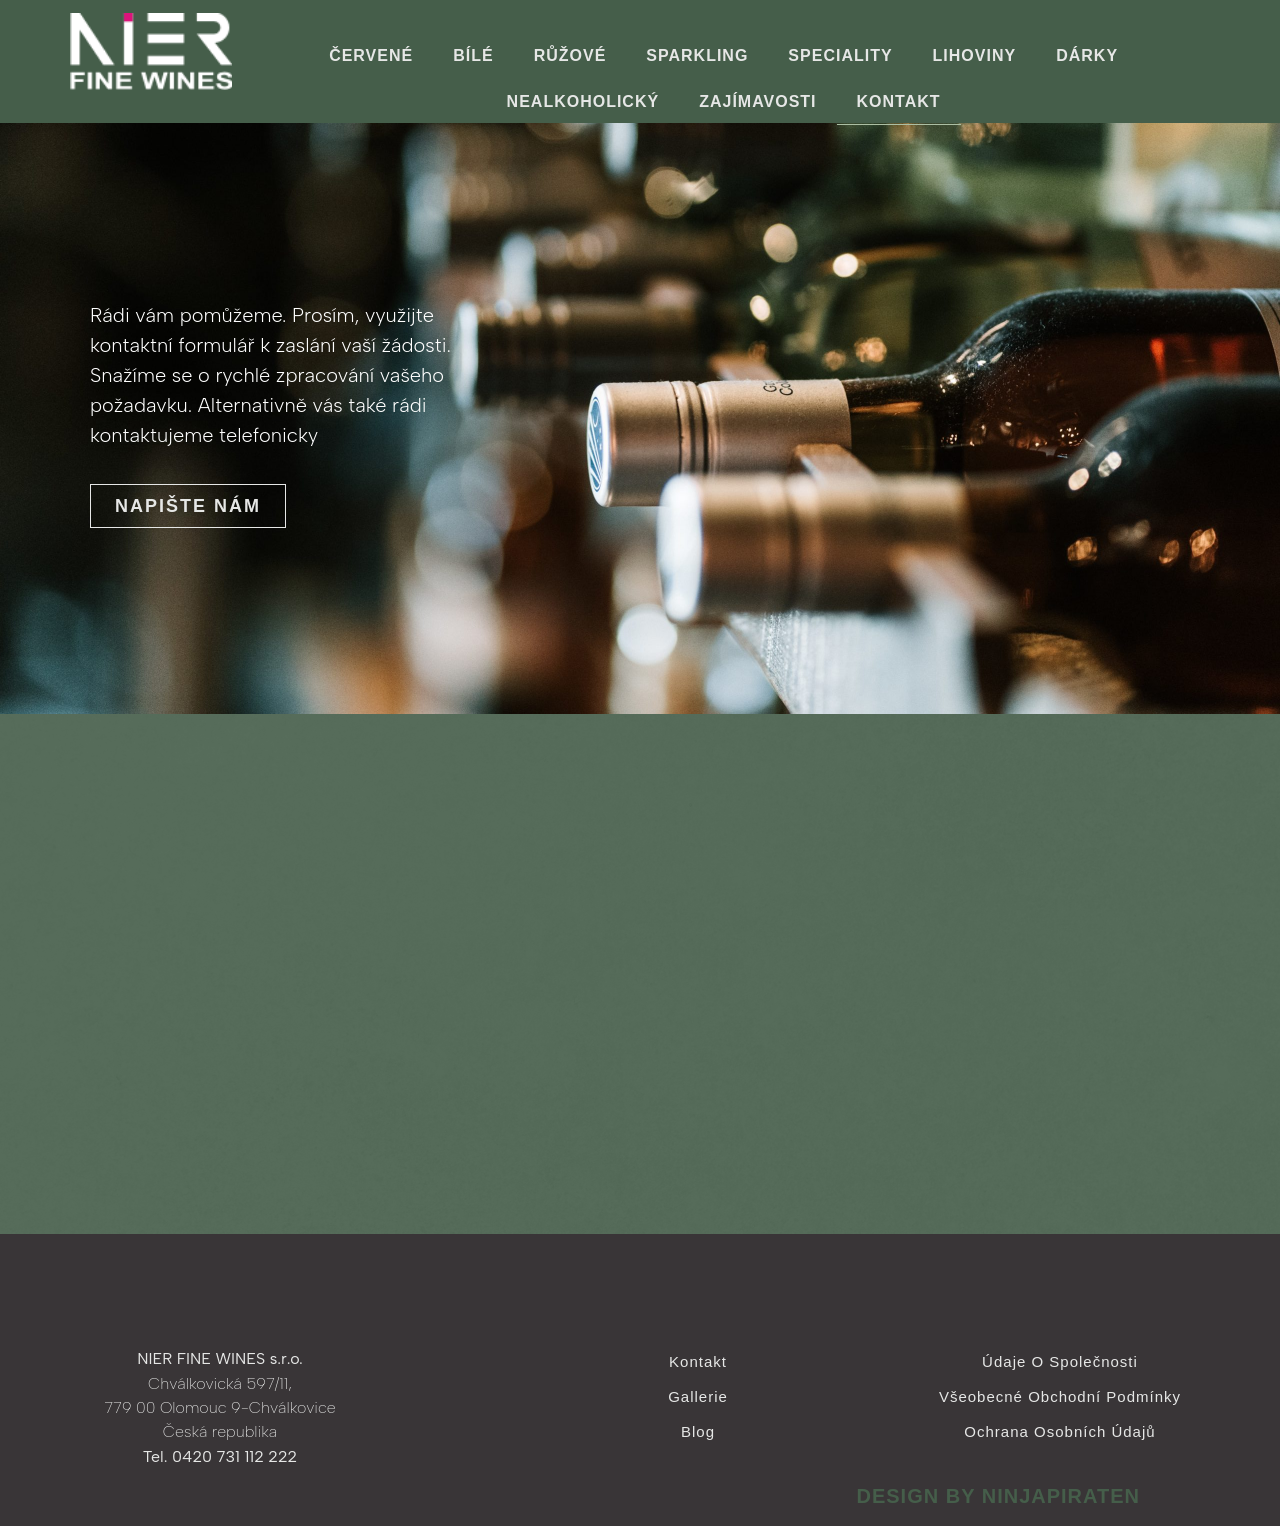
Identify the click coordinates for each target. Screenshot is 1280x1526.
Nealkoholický (583, 101)
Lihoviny (975, 55)
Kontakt (899, 101)
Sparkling (697, 55)
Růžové (570, 55)
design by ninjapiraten (998, 1496)
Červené (371, 55)
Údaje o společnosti (1060, 1361)
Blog (698, 1431)
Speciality (840, 55)
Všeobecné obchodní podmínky (1060, 1396)
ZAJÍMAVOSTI (757, 101)
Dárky (1087, 55)
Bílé (473, 55)
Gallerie (698, 1396)
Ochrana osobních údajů (1059, 1431)
